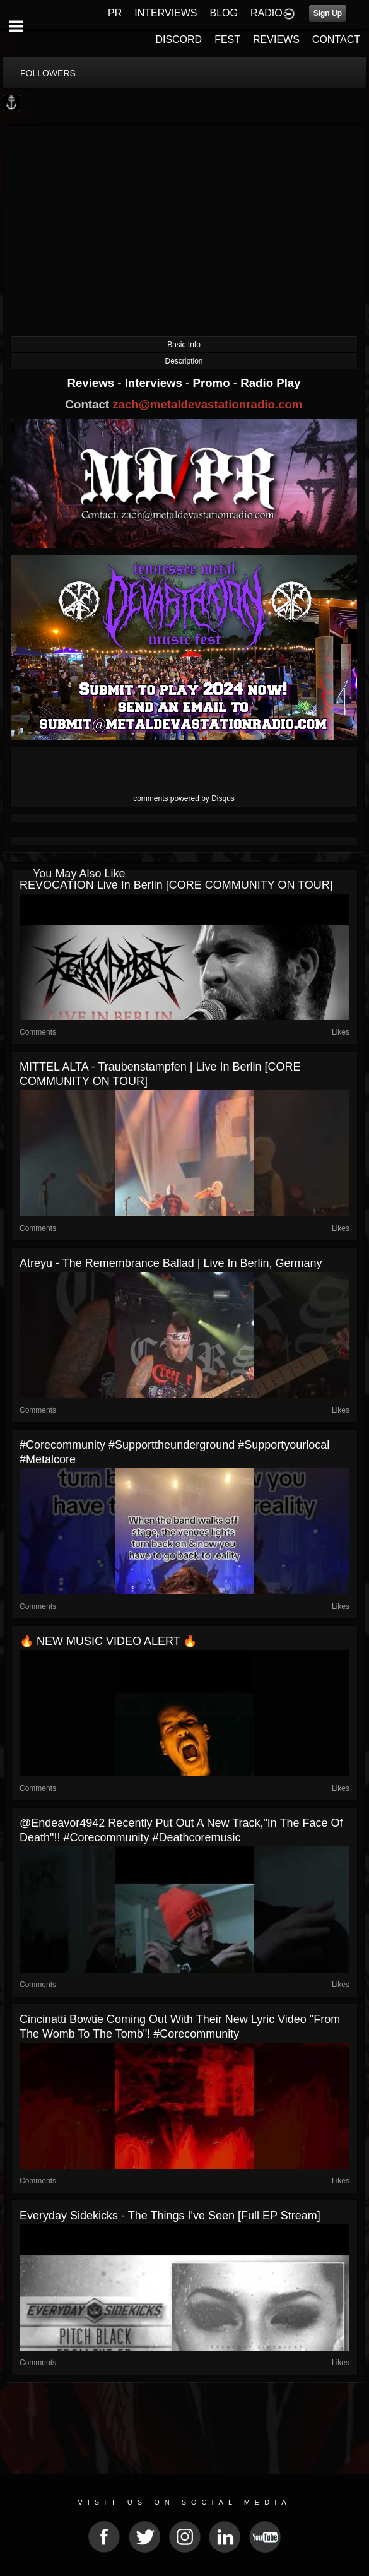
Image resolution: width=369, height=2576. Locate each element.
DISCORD (178, 39)
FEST (227, 39)
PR (115, 13)
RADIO (266, 13)
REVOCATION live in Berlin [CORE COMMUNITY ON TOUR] (176, 885)
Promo (213, 382)
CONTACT (336, 39)
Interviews (155, 382)
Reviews (92, 382)
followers (48, 73)
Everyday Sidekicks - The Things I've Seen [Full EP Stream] (170, 2215)
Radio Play (270, 382)
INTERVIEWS (165, 13)
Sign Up (327, 13)
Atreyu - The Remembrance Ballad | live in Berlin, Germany (171, 1263)
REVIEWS (276, 39)
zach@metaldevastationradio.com (207, 404)
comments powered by (184, 798)
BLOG (224, 13)
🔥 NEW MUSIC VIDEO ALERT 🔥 (108, 1641)
